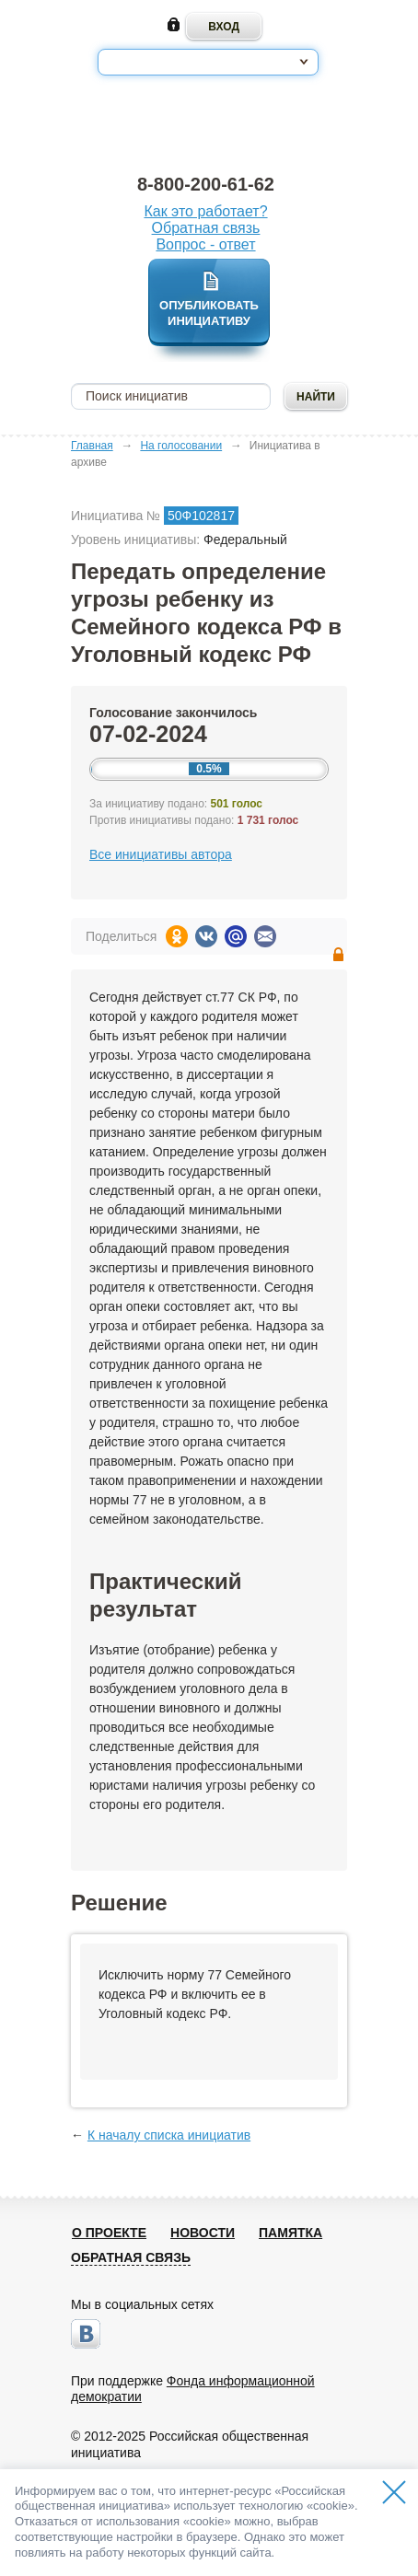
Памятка (290, 2232)
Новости (202, 2232)
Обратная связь (206, 228)
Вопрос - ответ (205, 244)
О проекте (109, 2232)
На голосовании (181, 445)
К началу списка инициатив (168, 2135)
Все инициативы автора (160, 854)
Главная (92, 445)
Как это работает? (205, 211)
